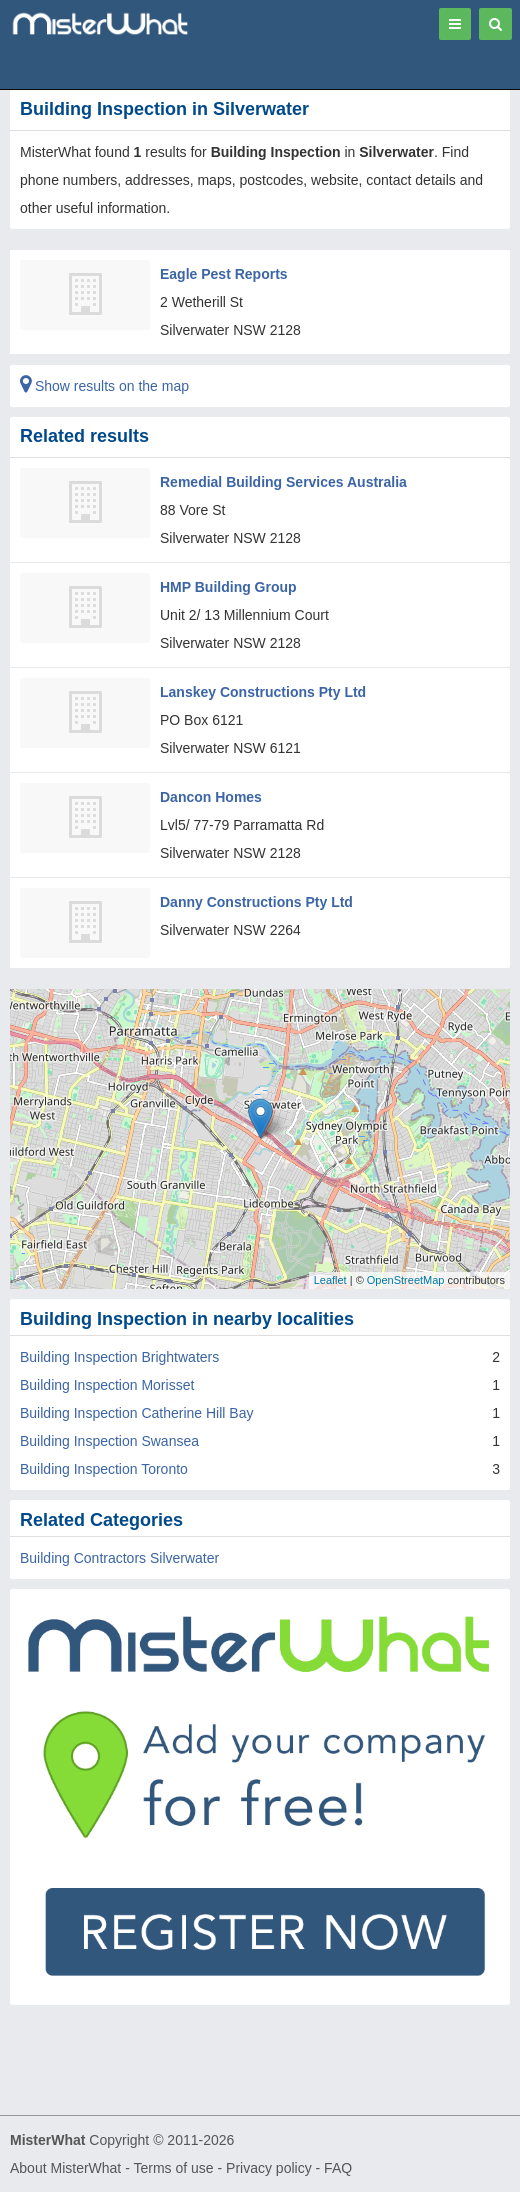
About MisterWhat (65, 2168)
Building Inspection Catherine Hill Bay (136, 1413)
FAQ (338, 2168)
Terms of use (173, 2168)
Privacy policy (269, 2168)
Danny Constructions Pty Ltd (256, 902)
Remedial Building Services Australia (283, 482)
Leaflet (330, 1280)
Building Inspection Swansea (109, 1441)
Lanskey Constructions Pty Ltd (263, 692)
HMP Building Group (228, 587)
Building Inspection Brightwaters (119, 1357)
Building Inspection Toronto (104, 1469)
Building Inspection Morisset (107, 1385)
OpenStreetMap (406, 1280)
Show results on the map (104, 386)
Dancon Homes (211, 797)
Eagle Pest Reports (224, 274)
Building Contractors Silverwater (119, 1558)
